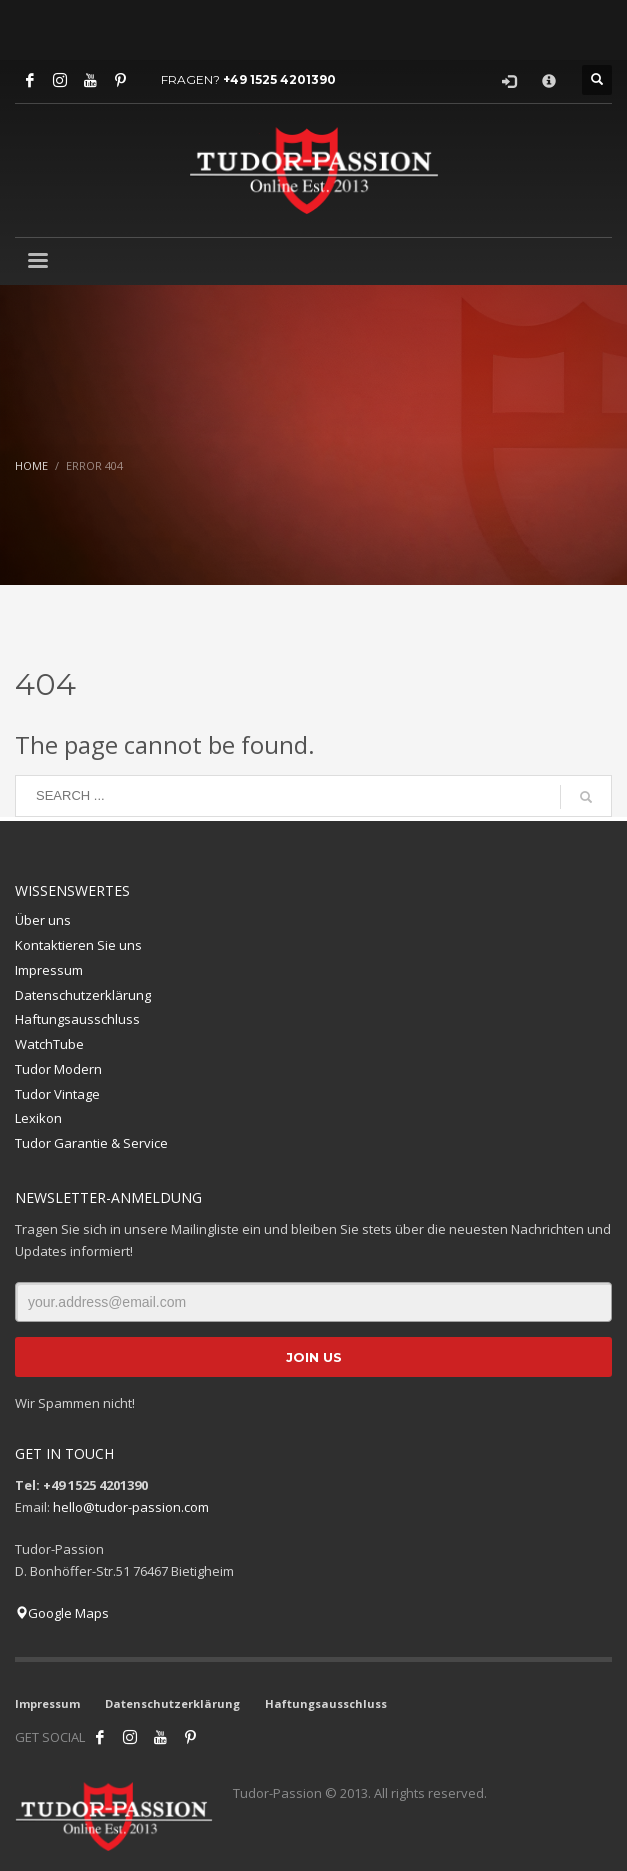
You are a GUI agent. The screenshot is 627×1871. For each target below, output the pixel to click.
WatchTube (49, 1044)
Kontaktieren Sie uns (78, 945)
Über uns (43, 920)
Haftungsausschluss (77, 1019)
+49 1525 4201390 (279, 79)
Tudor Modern (58, 1069)
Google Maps (62, 1613)
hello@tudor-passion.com (131, 1507)
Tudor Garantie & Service (91, 1143)
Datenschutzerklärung (83, 995)
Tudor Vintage (57, 1094)
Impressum (49, 970)
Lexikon (38, 1118)
